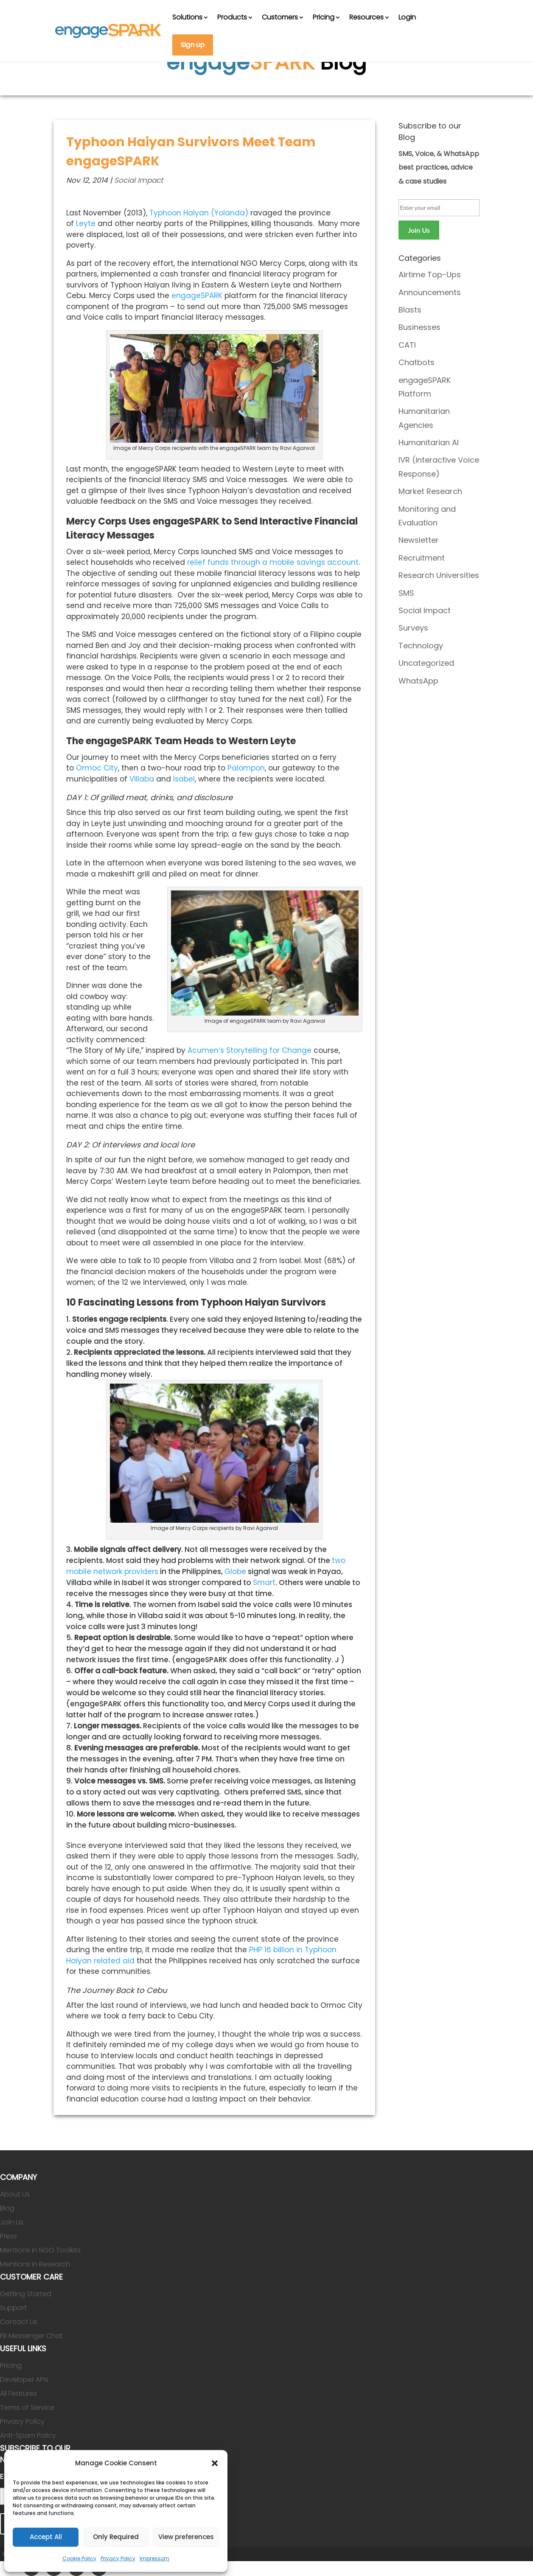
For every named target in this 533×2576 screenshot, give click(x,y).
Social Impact (138, 180)
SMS (406, 593)
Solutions (187, 17)
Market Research (430, 491)
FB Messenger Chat (31, 2336)
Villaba (141, 779)
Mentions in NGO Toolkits (40, 2250)
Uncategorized (426, 663)
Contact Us (18, 2322)
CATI (407, 345)
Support (13, 2308)
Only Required (116, 2536)
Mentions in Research (35, 2264)
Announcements (429, 292)
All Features (18, 2393)
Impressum (154, 2558)
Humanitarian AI (428, 442)
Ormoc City (97, 768)
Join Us (11, 2222)
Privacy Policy (118, 2558)
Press (8, 2236)
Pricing (323, 17)
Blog (7, 2208)
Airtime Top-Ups (429, 274)
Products (232, 17)
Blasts (409, 309)
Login (407, 17)
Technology (420, 645)
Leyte (85, 223)
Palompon (246, 768)
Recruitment (421, 558)
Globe (235, 1571)
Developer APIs (24, 2379)
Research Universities (438, 575)
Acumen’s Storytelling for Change (249, 1050)
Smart (264, 1582)
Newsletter (418, 540)
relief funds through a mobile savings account (273, 562)
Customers (280, 17)
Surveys (413, 627)
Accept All (46, 2536)
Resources (366, 17)
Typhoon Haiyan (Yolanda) (198, 213)
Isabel (184, 779)
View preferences (186, 2536)
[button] (214, 2463)
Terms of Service (27, 2407)
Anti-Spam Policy (28, 2435)
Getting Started (25, 2294)
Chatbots (416, 362)
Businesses (419, 327)
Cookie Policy (79, 2558)
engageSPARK (196, 295)
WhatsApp (418, 680)
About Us (15, 2194)
